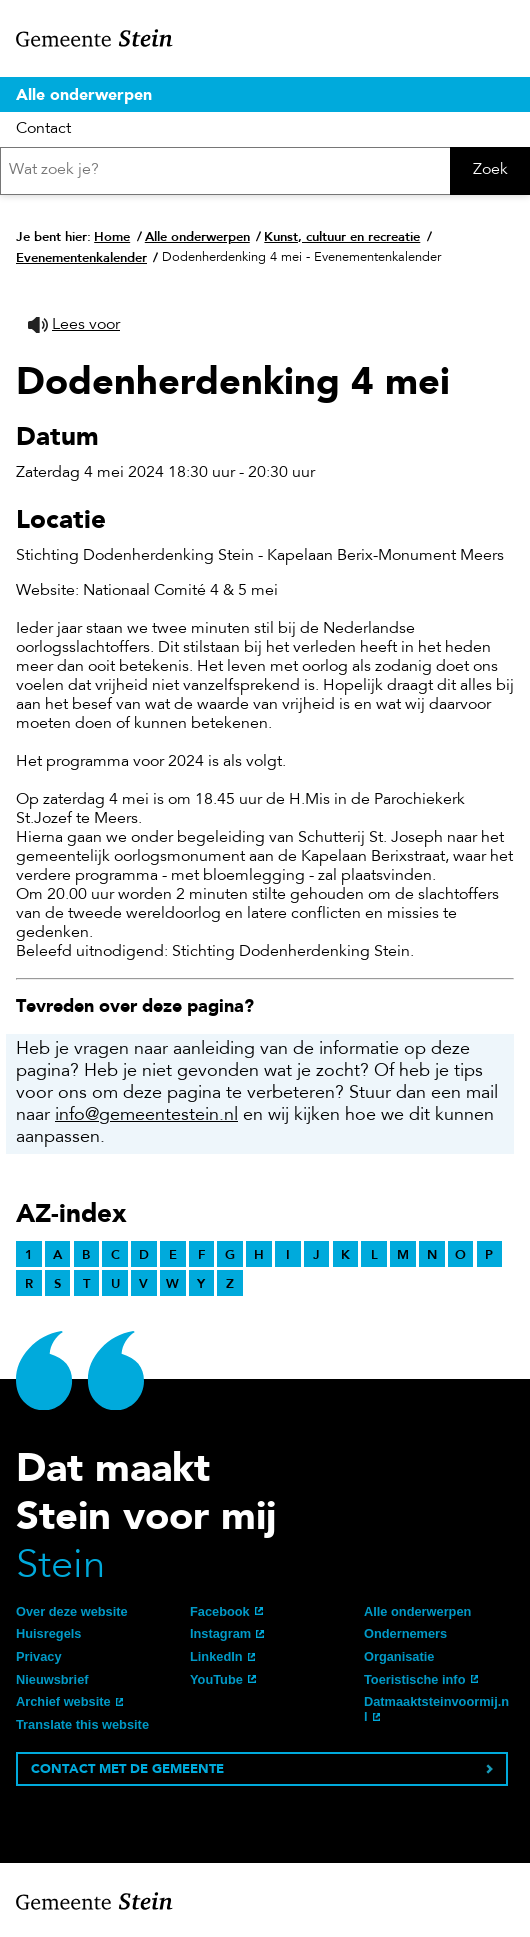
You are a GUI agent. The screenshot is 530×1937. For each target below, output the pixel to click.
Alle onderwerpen (84, 94)
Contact (43, 129)
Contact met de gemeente (127, 1768)
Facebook (220, 1611)
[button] (74, 325)
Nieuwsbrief (52, 1679)
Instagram (220, 1633)
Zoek (490, 170)
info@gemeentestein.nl (146, 1116)
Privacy (39, 1656)
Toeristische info (414, 1679)
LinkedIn (216, 1656)
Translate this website (82, 1724)
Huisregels (48, 1633)
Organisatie (399, 1656)
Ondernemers (405, 1633)
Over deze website (72, 1611)
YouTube (216, 1679)
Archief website (63, 1701)
